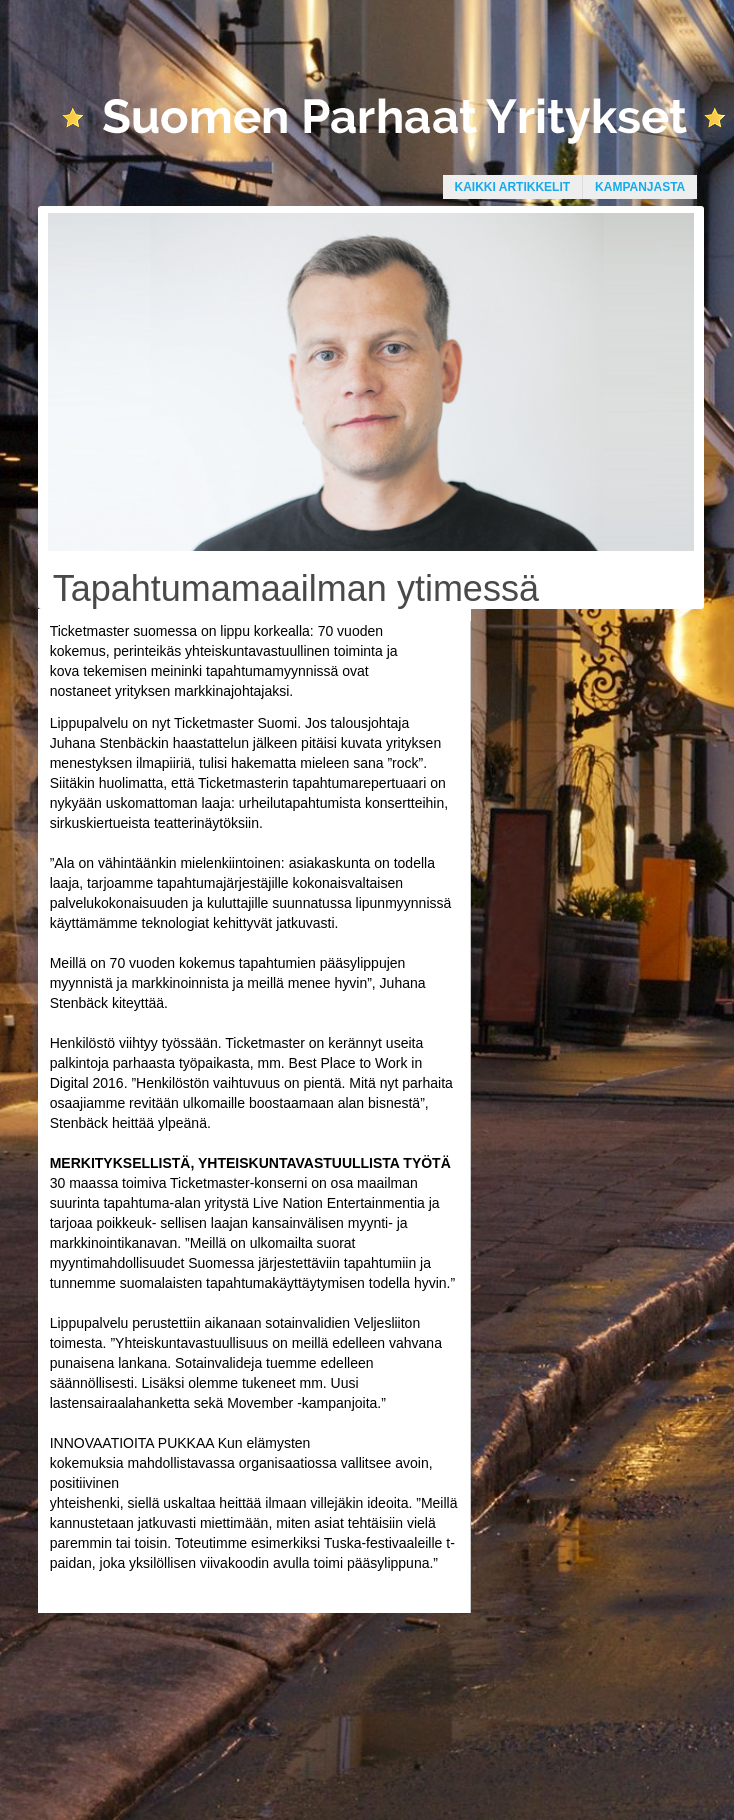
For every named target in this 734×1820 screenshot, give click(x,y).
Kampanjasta (640, 187)
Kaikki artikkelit (513, 187)
